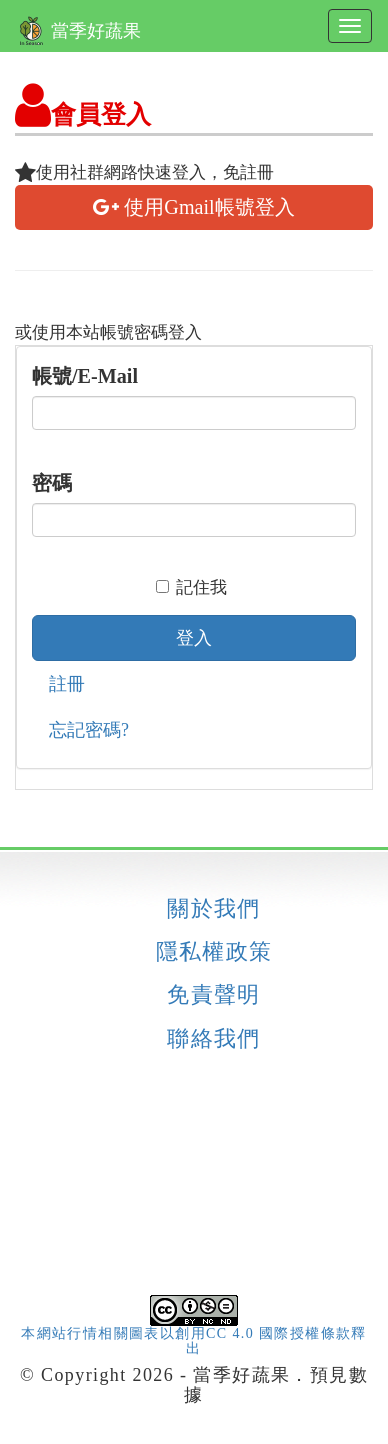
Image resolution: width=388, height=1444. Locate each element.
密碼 (52, 483)
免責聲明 (214, 995)
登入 (194, 638)
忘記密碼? (89, 730)
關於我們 (214, 909)
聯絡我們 (214, 1039)
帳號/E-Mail (85, 376)
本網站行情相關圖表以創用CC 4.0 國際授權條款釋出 (194, 1328)
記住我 (191, 587)
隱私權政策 (214, 952)
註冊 (67, 684)
